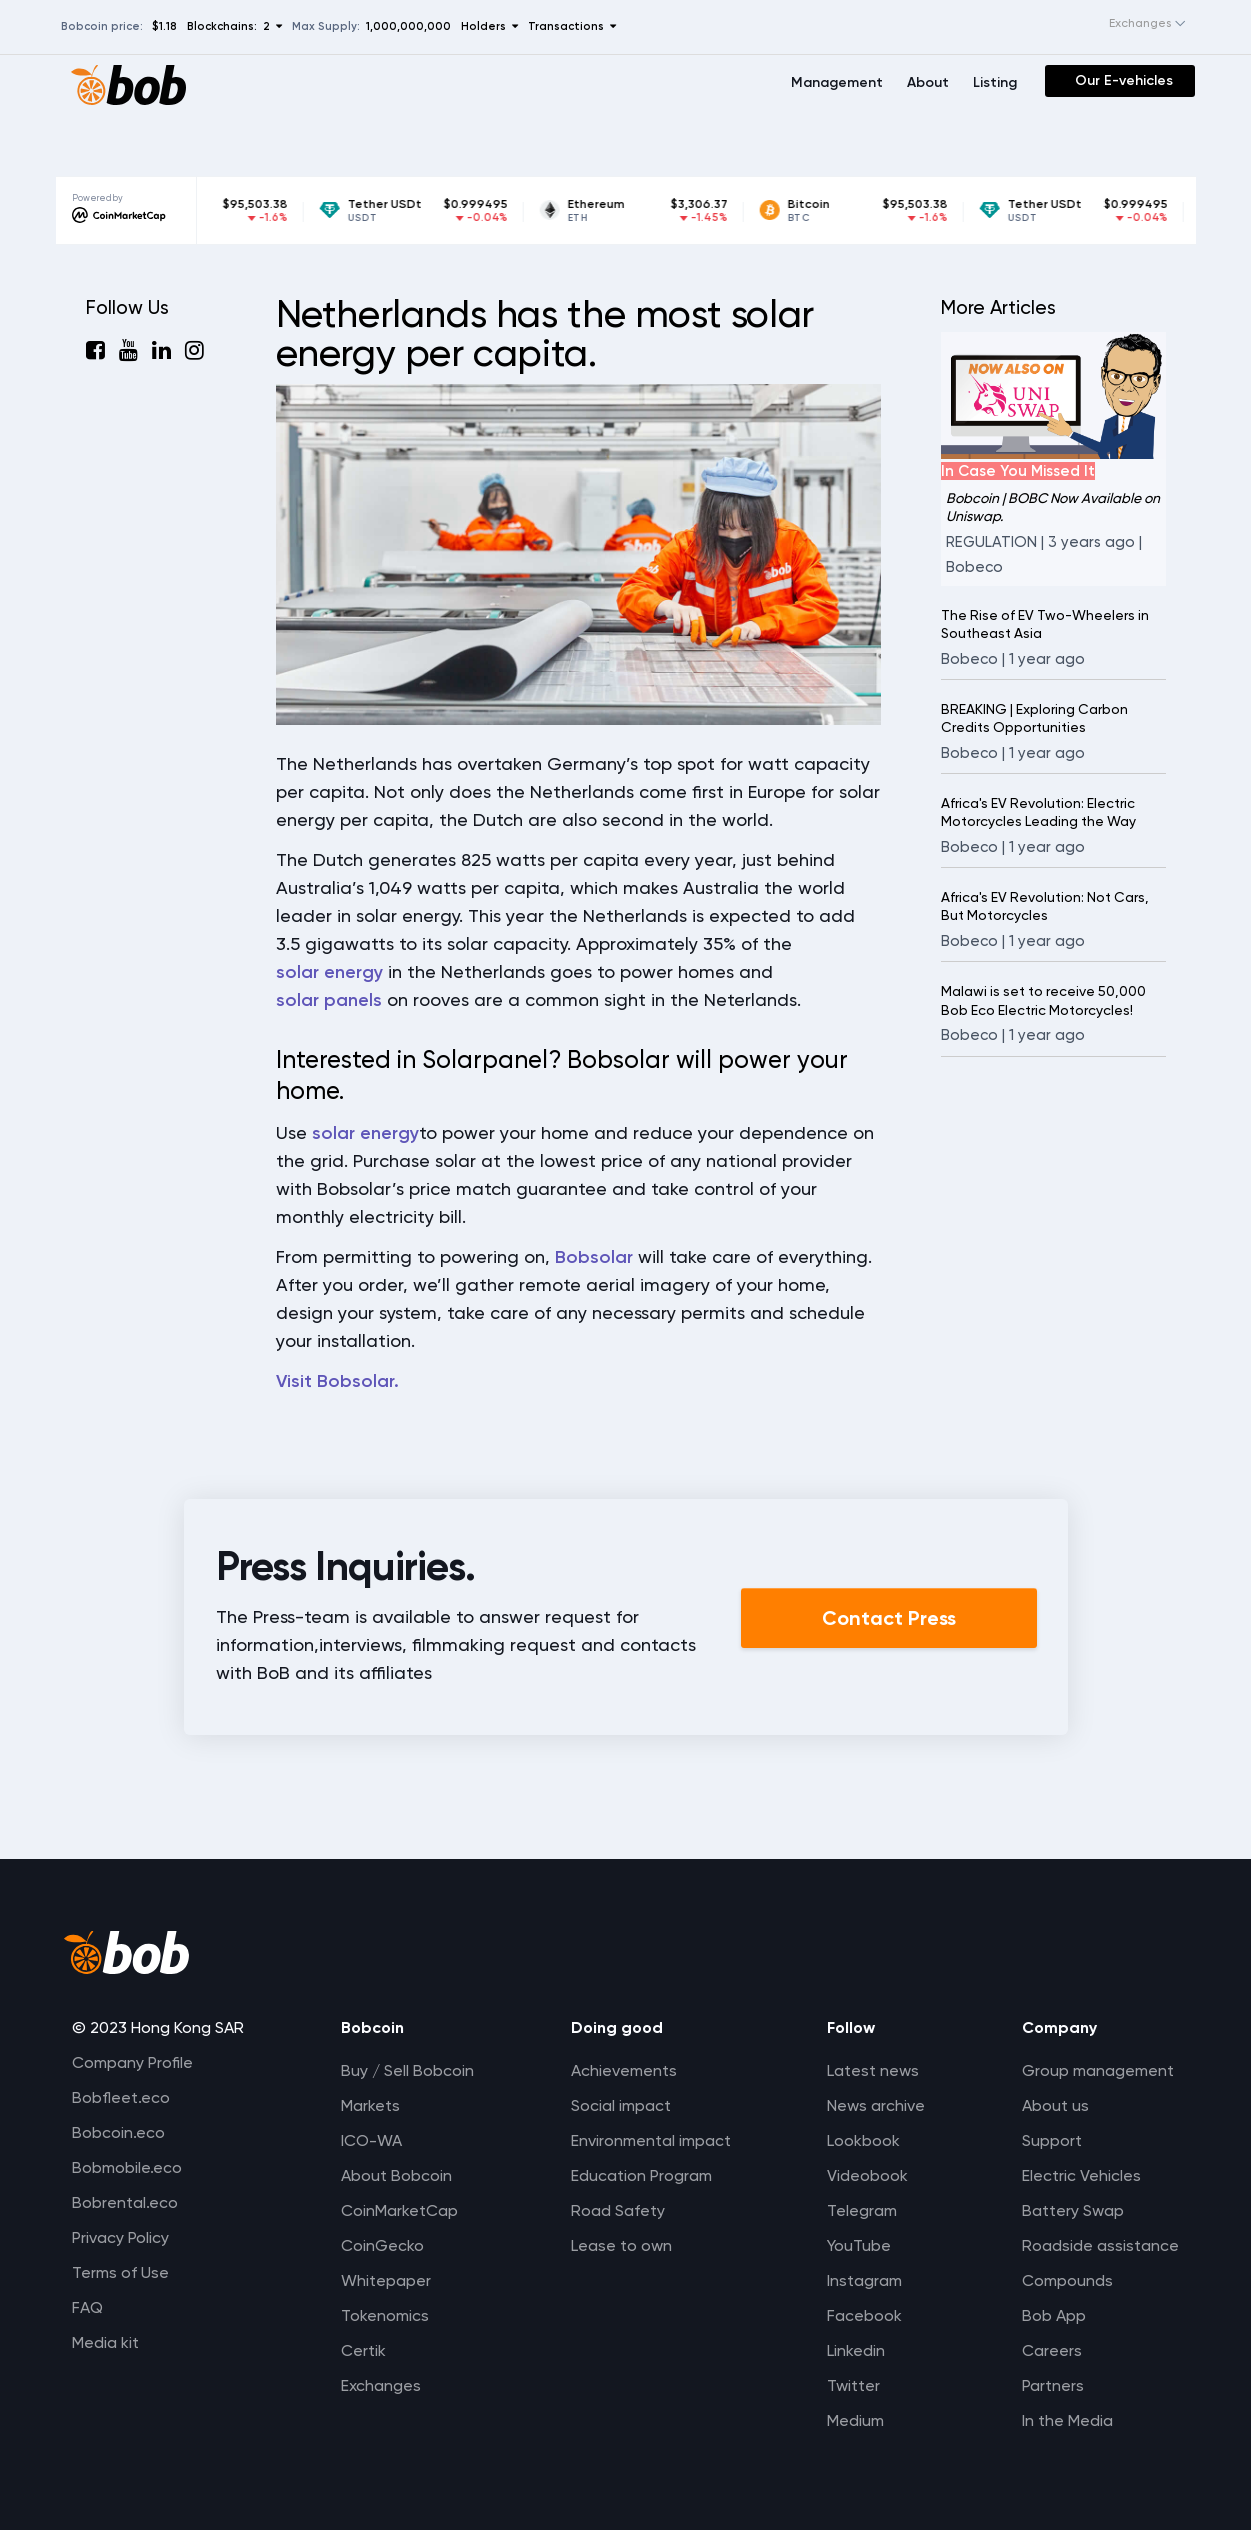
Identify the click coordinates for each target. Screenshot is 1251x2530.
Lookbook (863, 2140)
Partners (1053, 2385)
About (928, 82)
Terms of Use (120, 2272)
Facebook (864, 2315)
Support (1052, 2140)
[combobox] (1127, 24)
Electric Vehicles (1081, 2175)
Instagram (864, 2280)
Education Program (641, 2175)
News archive (876, 2105)
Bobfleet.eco (121, 2097)
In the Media (1067, 2420)
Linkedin (856, 2350)
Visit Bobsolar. (337, 1381)
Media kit (105, 2342)
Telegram (862, 2210)
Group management (1098, 2070)
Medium (855, 2420)
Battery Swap (1073, 2210)
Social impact (621, 2105)
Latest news (873, 2070)
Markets (370, 2105)
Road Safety (618, 2210)
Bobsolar (594, 1257)
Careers (1052, 2350)
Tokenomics (385, 2315)
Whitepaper (386, 2280)
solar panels (329, 1000)
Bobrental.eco (125, 2202)
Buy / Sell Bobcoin (407, 2070)
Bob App (1054, 2315)
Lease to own (621, 2245)
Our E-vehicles (1124, 80)
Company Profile (132, 2062)
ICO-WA (371, 2140)
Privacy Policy (120, 2237)
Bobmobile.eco (127, 2167)
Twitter (853, 2385)
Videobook (867, 2175)
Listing (995, 82)
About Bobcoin (396, 2175)
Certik (363, 2350)
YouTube (859, 2245)
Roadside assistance (1100, 2245)
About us (1055, 2105)
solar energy (329, 972)
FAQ (87, 2307)
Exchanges (381, 2385)
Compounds (1067, 2280)
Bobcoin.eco (118, 2132)
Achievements (624, 2070)
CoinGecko (382, 2245)
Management (837, 82)
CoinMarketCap (399, 2210)
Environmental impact (651, 2140)
